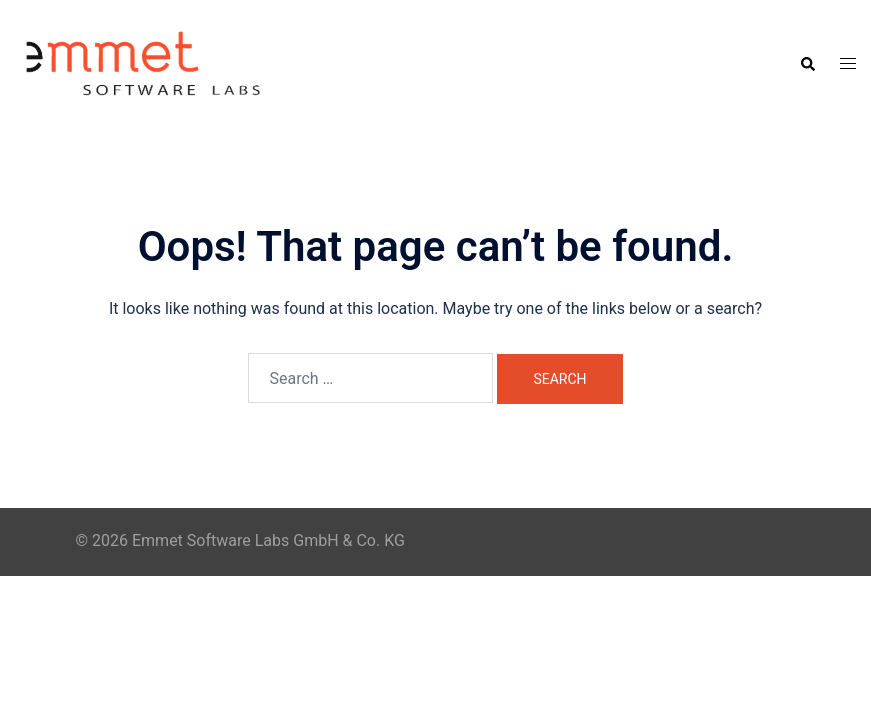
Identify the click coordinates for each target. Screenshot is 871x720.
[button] (807, 64)
